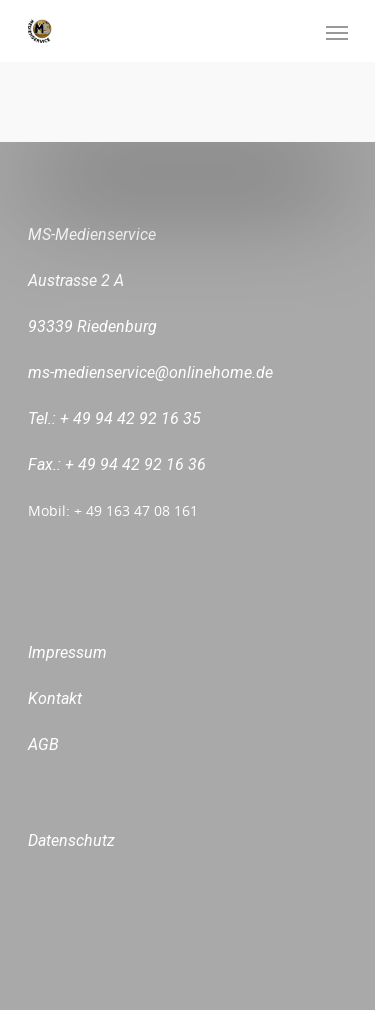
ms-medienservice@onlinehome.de (150, 372)
